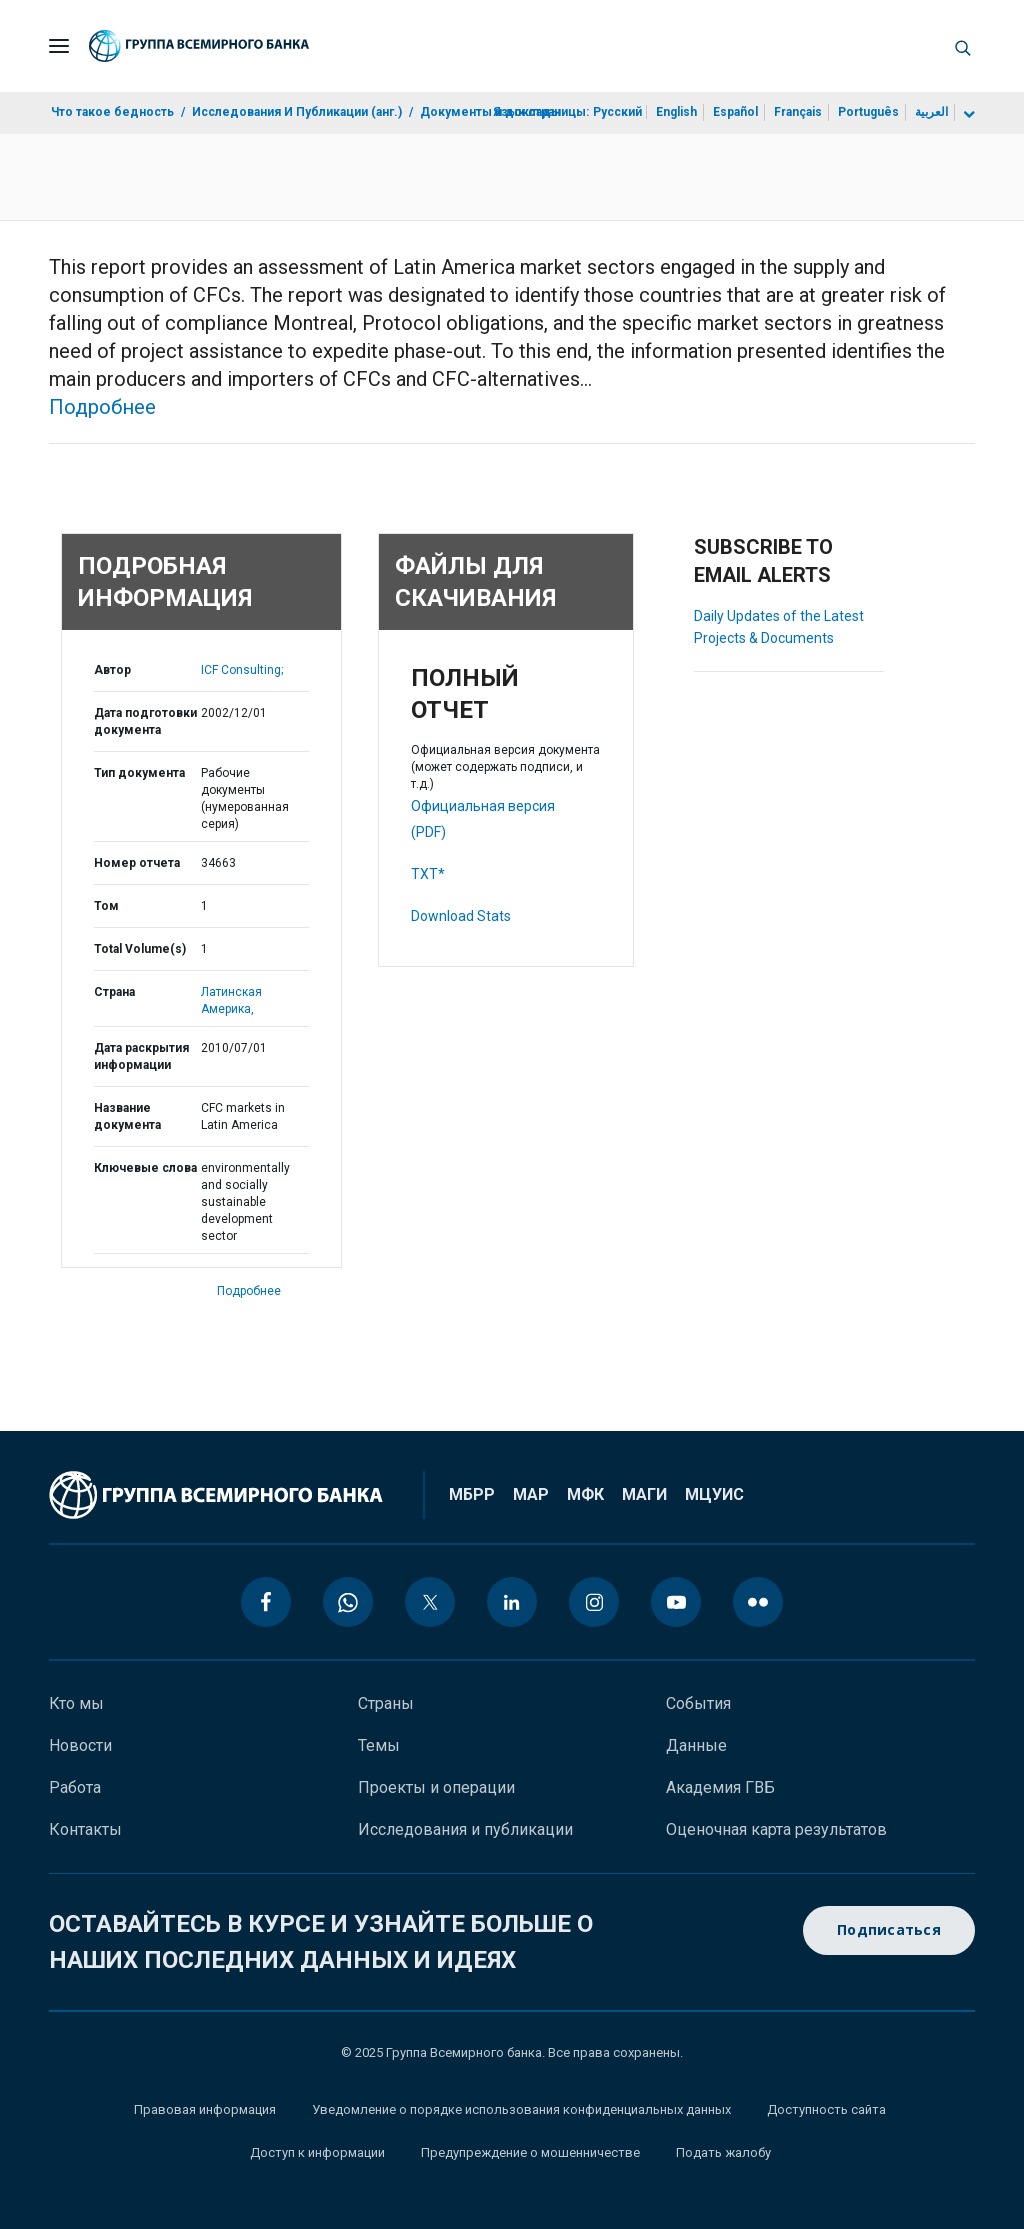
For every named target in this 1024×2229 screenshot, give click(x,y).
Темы (379, 1745)
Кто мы (76, 1703)
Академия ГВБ (720, 1787)
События (698, 1703)
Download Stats (461, 916)
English (676, 112)
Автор (112, 670)
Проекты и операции (436, 1787)
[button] (963, 46)
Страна (114, 992)
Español (735, 112)
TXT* (428, 874)
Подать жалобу (723, 2152)
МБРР (472, 1494)
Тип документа (139, 773)
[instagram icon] (594, 1602)
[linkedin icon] (512, 1602)
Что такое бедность (112, 112)
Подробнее (102, 407)
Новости (80, 1745)
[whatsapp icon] (348, 1602)
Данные (696, 1745)
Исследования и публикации (465, 1829)
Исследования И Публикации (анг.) (297, 112)
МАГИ (644, 1494)
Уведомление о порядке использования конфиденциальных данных (521, 2109)
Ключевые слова (145, 1168)
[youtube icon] (676, 1602)
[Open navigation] (59, 46)
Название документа (127, 1116)
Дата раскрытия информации (141, 1056)
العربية (931, 112)
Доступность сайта (826, 2109)
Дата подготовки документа (145, 721)
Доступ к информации (317, 2152)
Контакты (85, 1829)
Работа (75, 1787)
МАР (531, 1494)
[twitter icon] (430, 1602)
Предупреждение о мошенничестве (530, 2152)
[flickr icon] (758, 1602)
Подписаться (889, 1930)
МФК (585, 1494)
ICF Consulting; (242, 670)
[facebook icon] (266, 1602)
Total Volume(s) (140, 949)
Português (868, 112)
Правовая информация (205, 2109)
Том (106, 906)
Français (798, 112)
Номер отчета (137, 863)
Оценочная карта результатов (776, 1829)
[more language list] (967, 115)
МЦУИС (714, 1494)
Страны (386, 1703)
